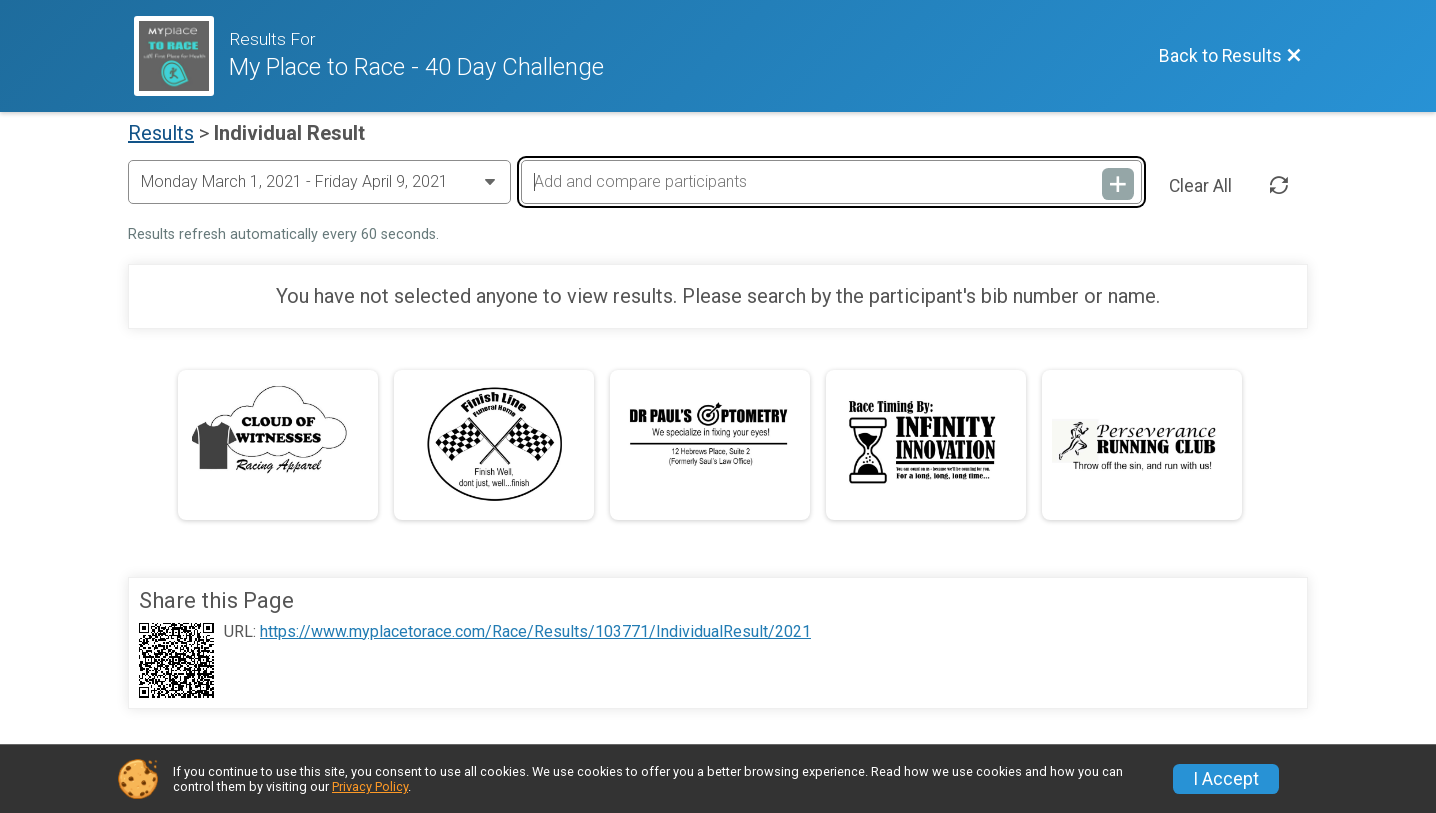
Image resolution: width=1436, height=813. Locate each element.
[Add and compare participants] (831, 182)
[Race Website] (181, 56)
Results (161, 133)
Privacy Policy (370, 786)
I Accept (1226, 779)
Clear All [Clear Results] (1200, 186)
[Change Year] (319, 182)
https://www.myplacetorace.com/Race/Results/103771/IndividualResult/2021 (535, 632)
